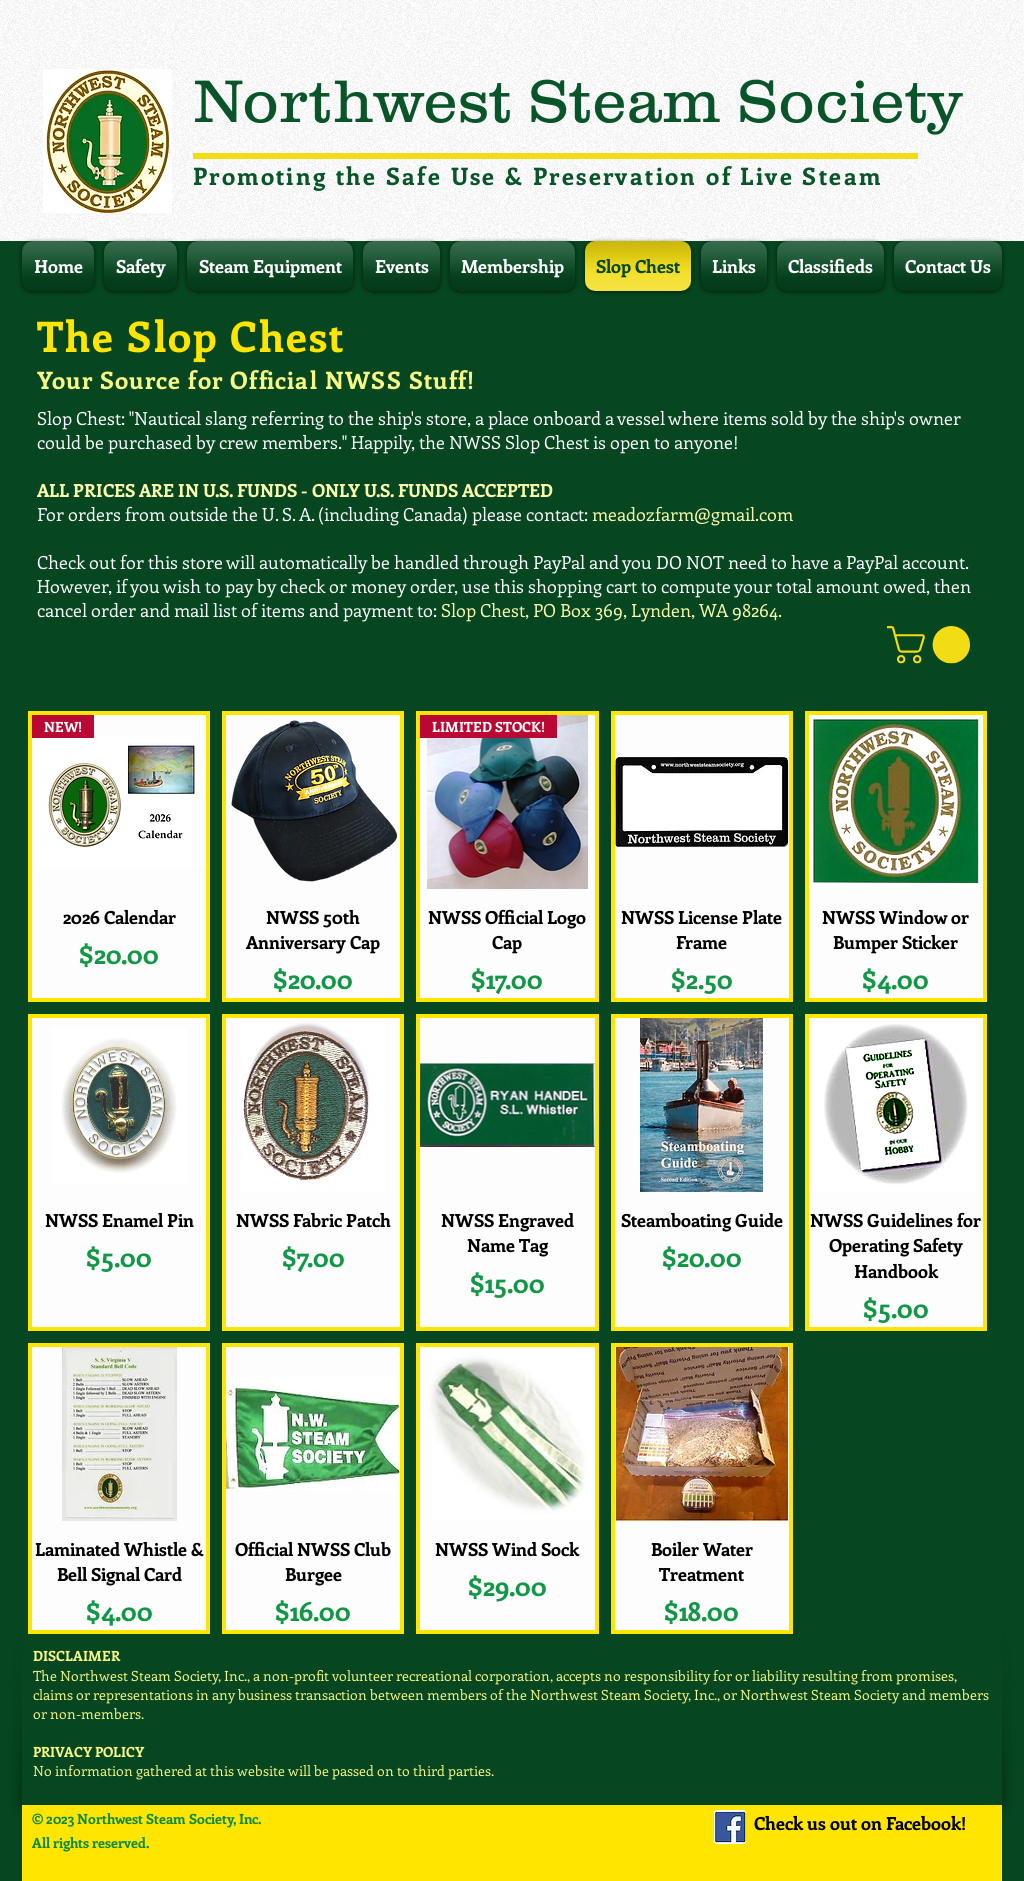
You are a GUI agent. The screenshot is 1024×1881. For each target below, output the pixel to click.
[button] (933, 645)
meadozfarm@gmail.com (692, 514)
